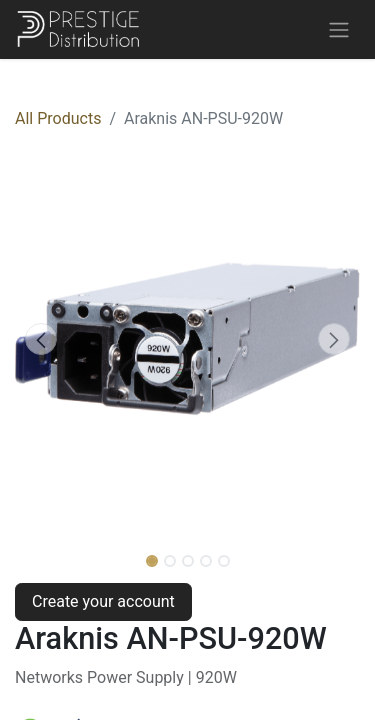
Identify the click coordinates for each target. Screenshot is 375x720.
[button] (41, 339)
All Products (58, 118)
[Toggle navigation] (339, 29)
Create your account (103, 601)
